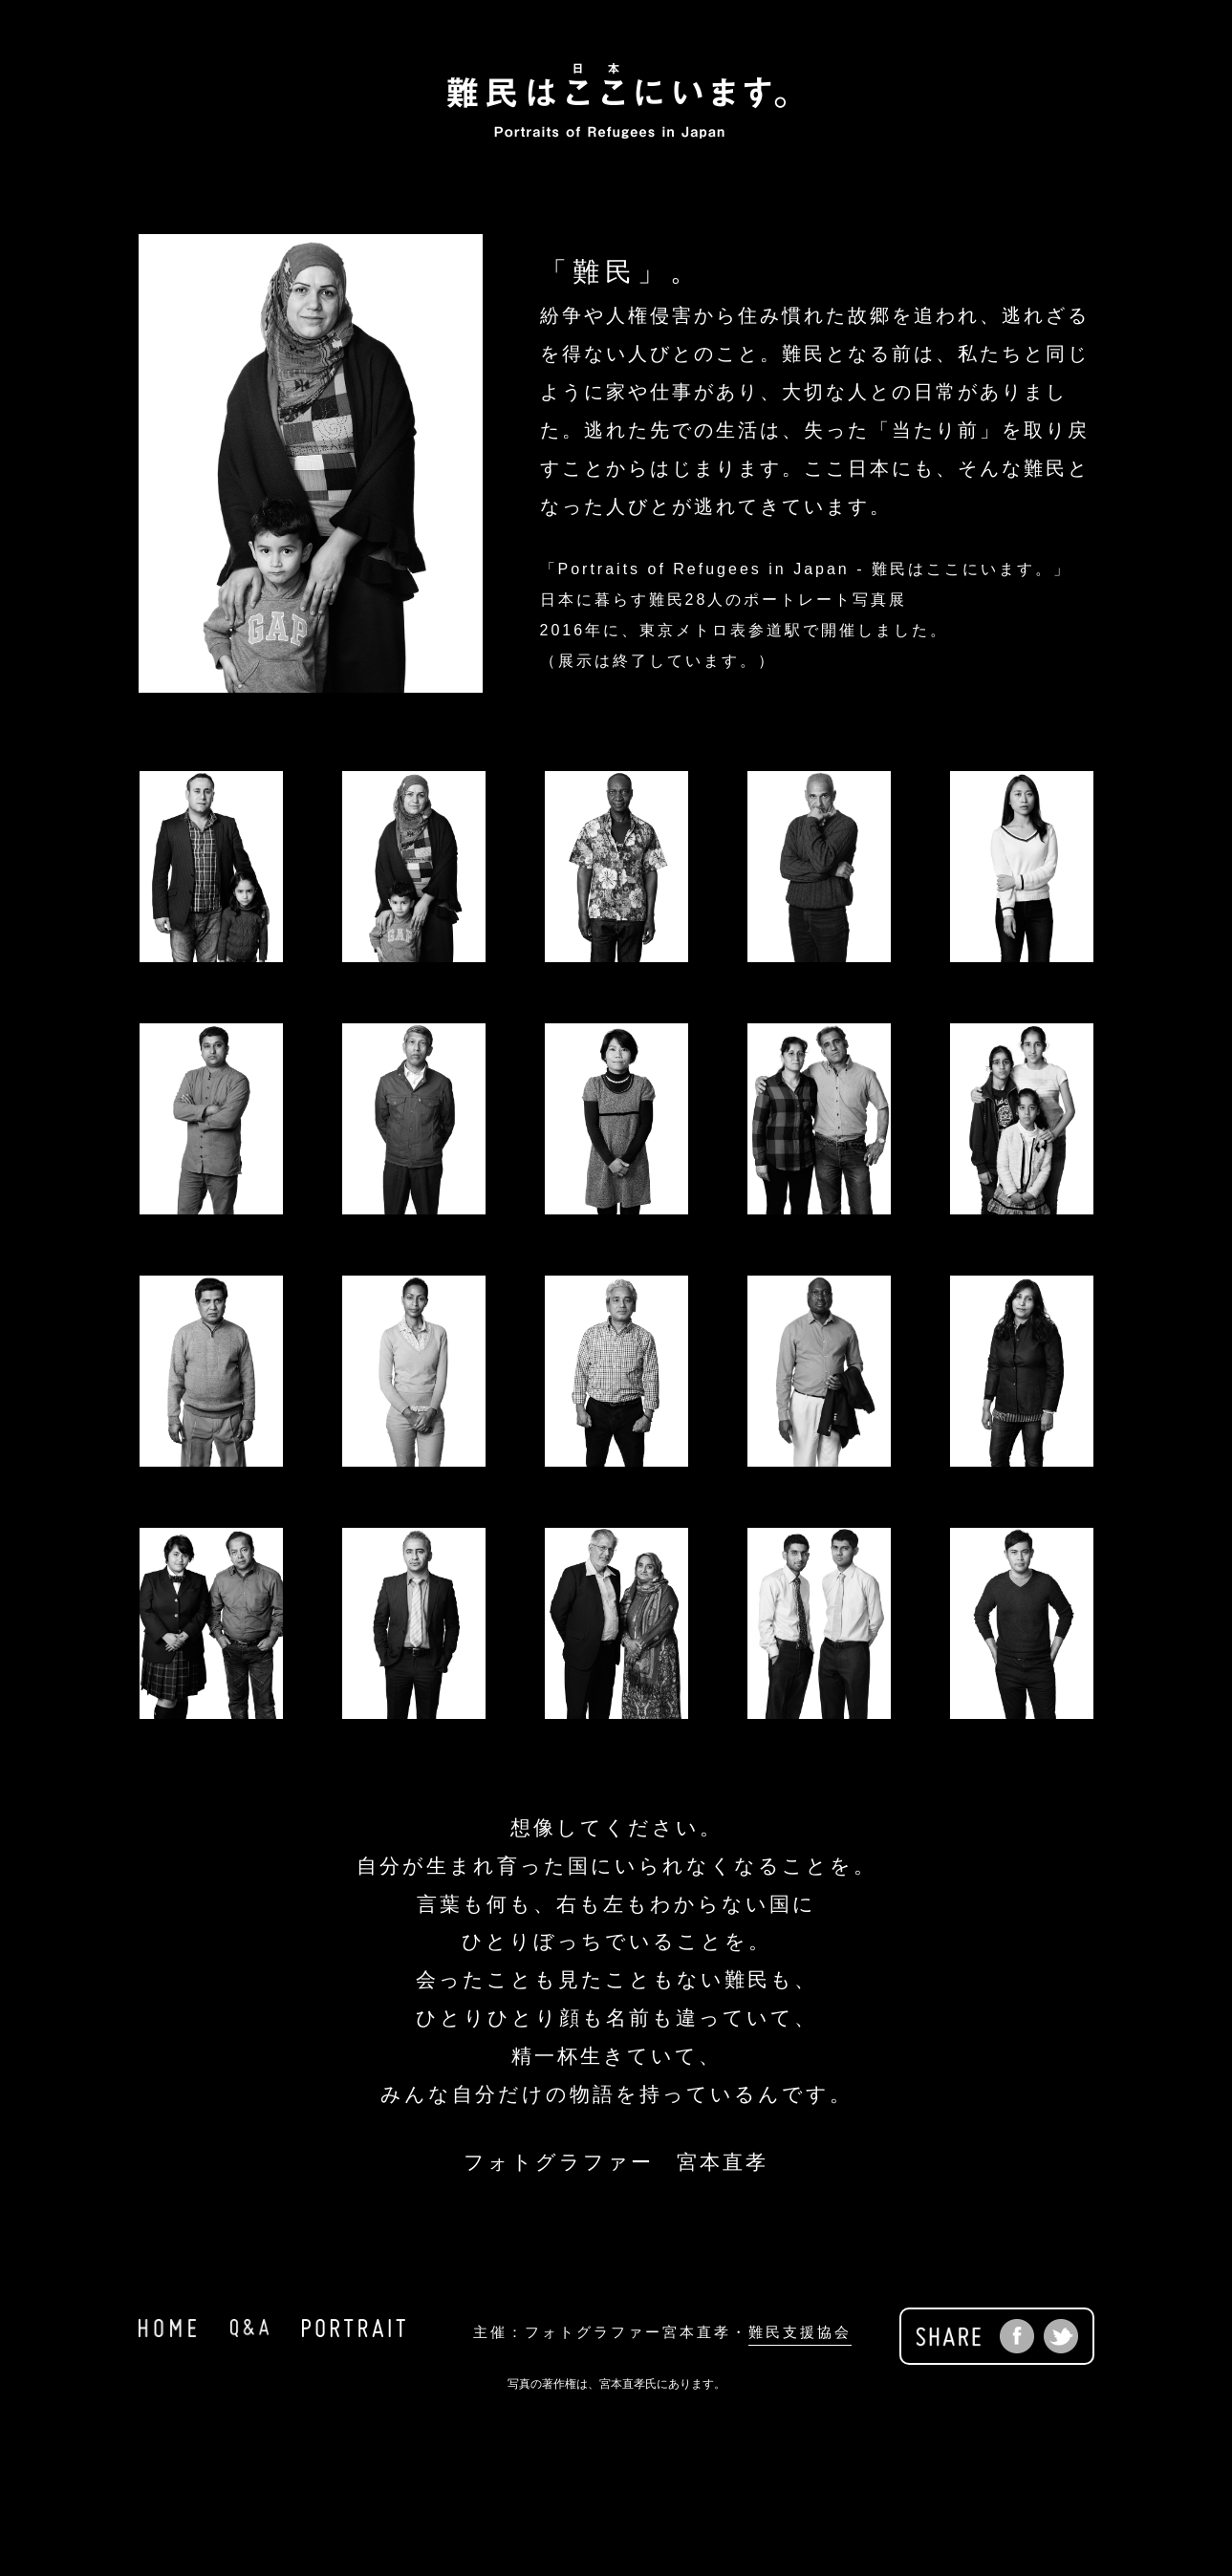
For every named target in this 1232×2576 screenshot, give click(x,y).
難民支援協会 (800, 2332)
